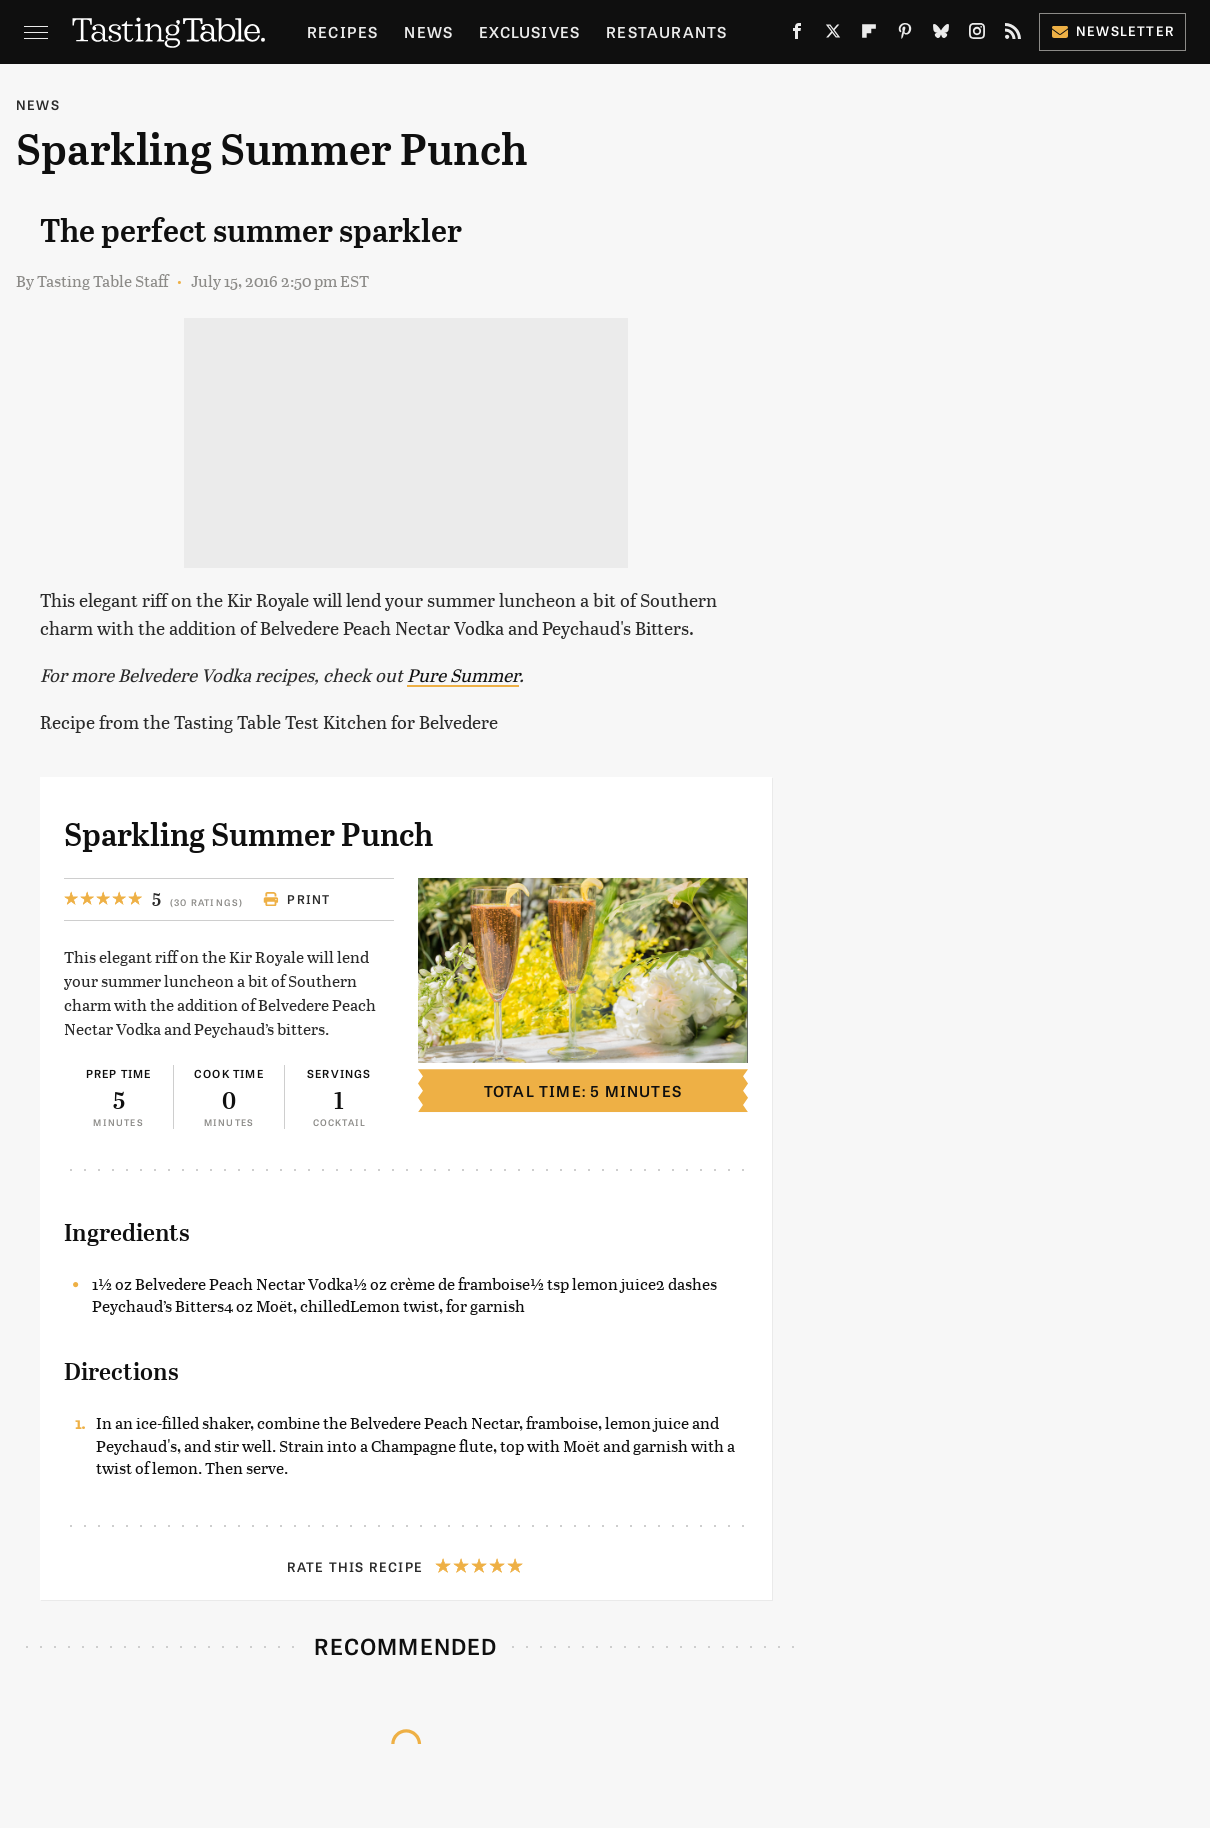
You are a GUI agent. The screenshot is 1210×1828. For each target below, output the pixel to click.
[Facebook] (797, 35)
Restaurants (666, 31)
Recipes (342, 31)
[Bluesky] (941, 35)
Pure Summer (463, 674)
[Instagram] (977, 35)
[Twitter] (833, 35)
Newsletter (1112, 30)
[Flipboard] (869, 35)
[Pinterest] (905, 35)
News (428, 31)
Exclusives (529, 31)
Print (296, 899)
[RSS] (1013, 35)
